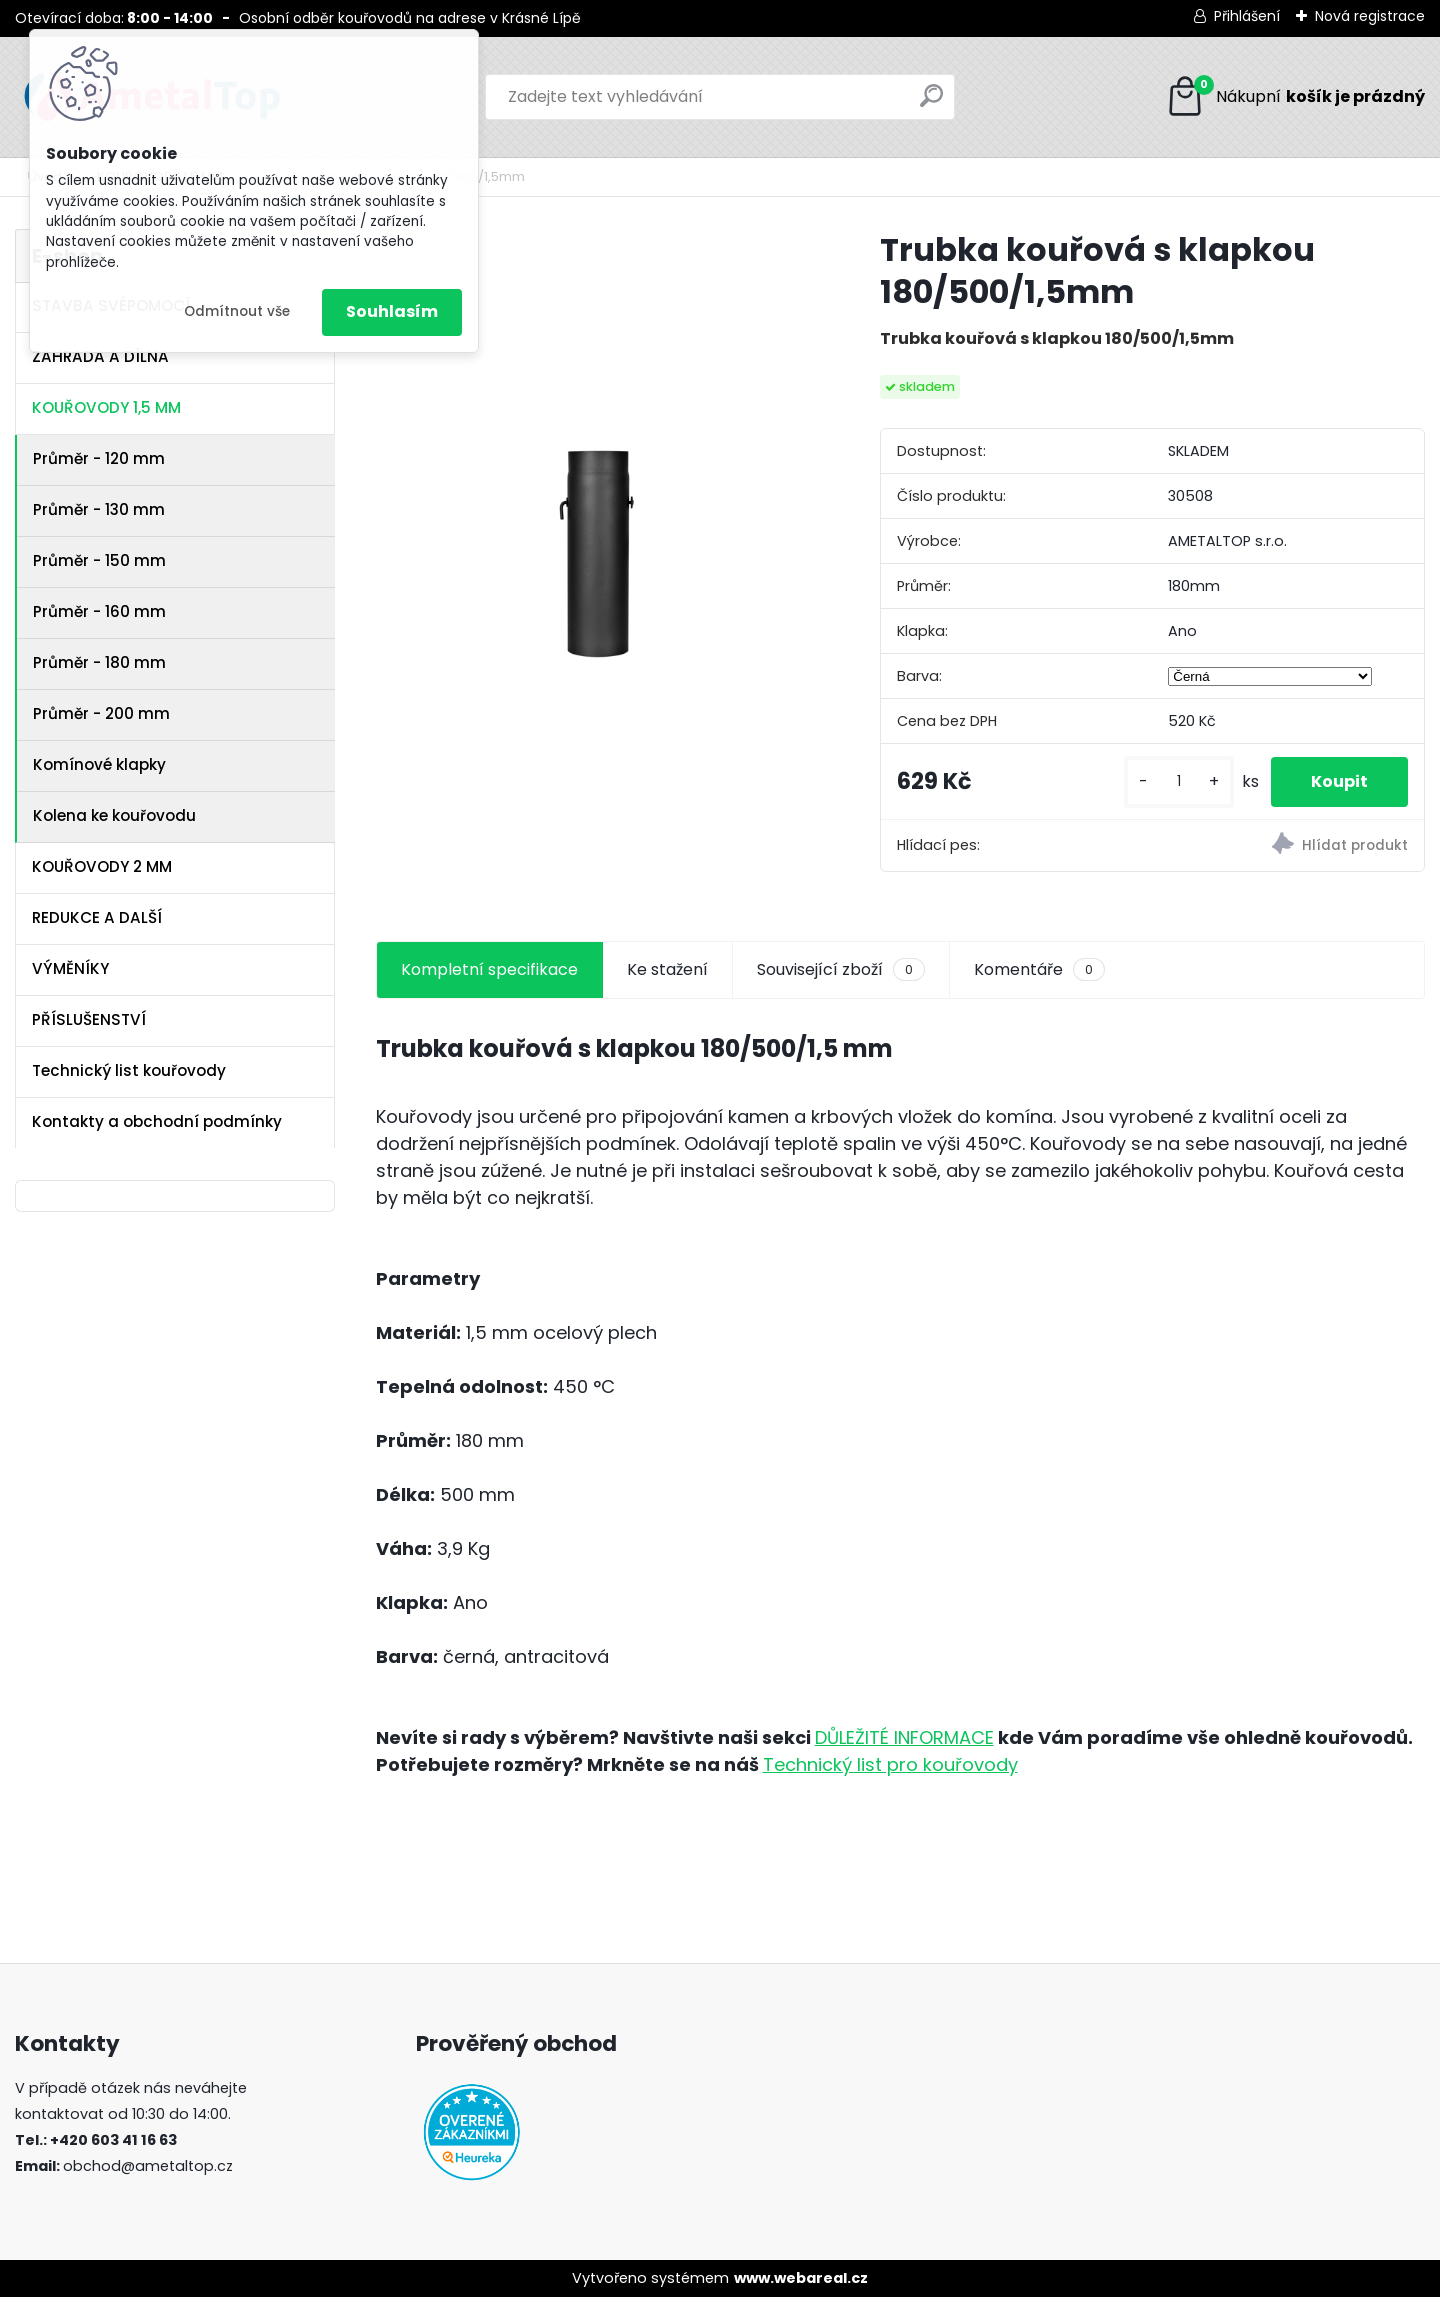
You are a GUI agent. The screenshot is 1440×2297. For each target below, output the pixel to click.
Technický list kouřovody (129, 1070)
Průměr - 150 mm (99, 560)
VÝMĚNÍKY (70, 968)
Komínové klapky (99, 764)
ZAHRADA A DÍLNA (100, 356)
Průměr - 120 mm (99, 458)
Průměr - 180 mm (99, 662)
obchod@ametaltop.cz (148, 2166)
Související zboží (841, 970)
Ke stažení (667, 969)
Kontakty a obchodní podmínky (157, 1121)
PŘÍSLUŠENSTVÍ (89, 1019)
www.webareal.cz (801, 2278)
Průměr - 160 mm (99, 611)
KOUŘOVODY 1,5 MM (106, 407)
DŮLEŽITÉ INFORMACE (904, 1737)
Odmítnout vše (237, 311)
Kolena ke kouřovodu (114, 815)
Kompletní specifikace (489, 969)
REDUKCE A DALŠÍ (97, 917)
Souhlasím (392, 311)
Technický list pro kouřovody (890, 1764)
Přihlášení (1247, 16)
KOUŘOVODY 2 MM (102, 866)
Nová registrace (1370, 16)
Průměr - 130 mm (99, 509)
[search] (931, 103)
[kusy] (1179, 781)
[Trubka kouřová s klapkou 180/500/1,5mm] (596, 449)
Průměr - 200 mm (101, 713)
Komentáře (1039, 970)
